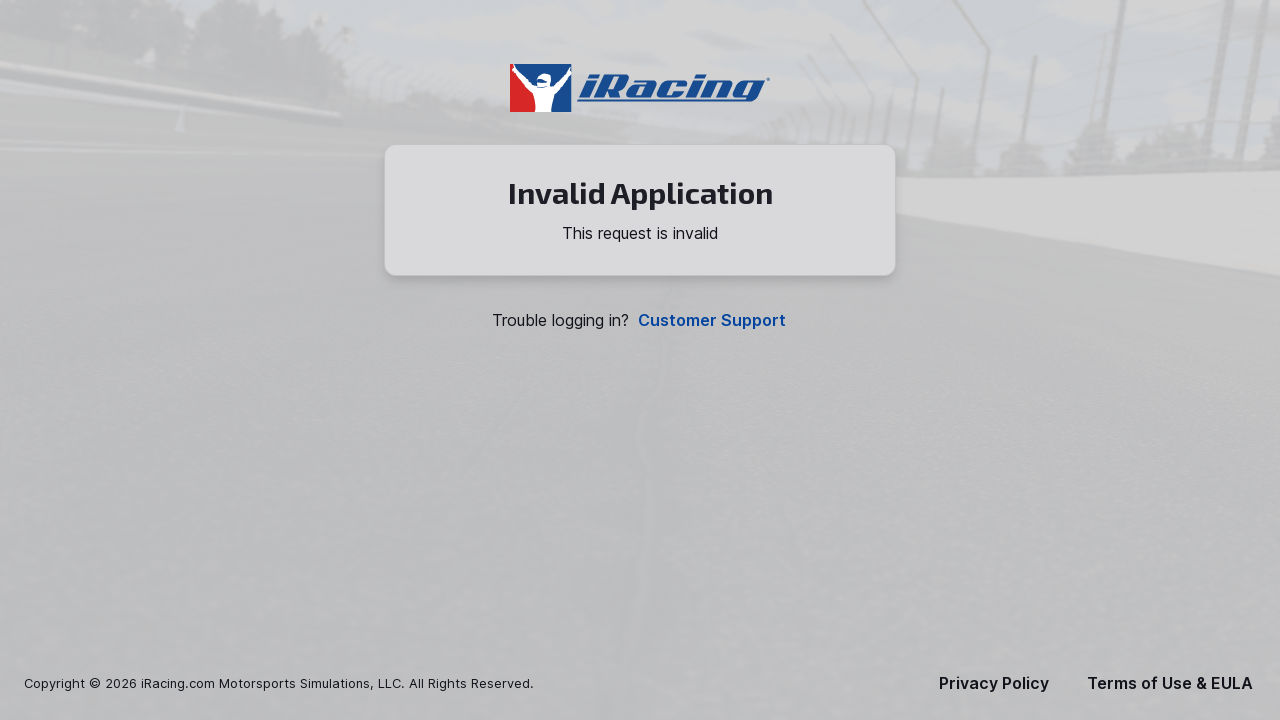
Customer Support (712, 320)
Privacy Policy (994, 683)
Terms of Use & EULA (1170, 683)
